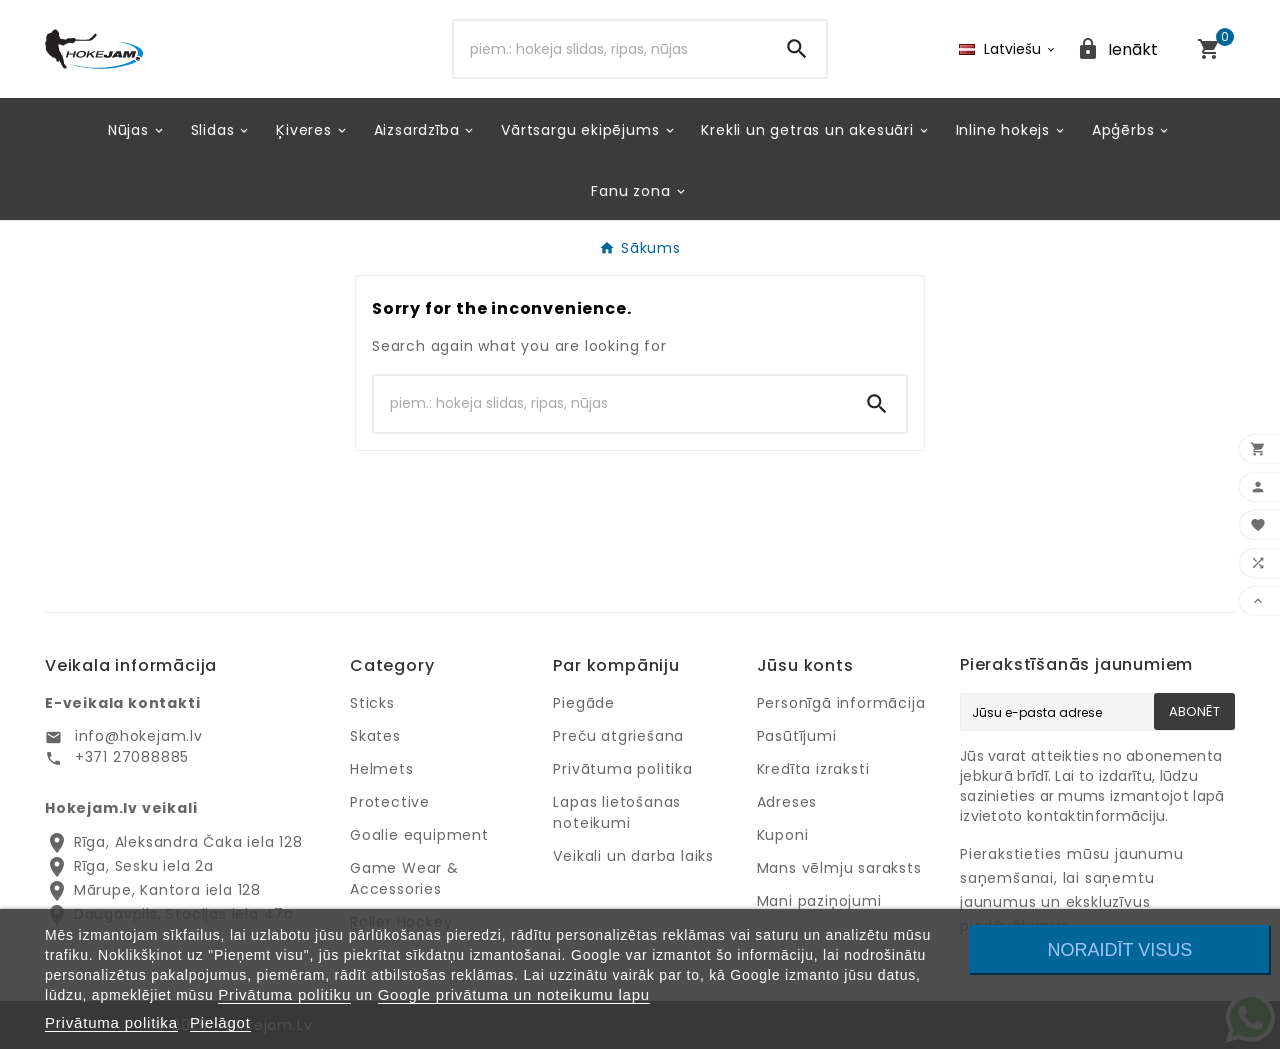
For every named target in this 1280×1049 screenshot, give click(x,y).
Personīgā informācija (841, 703)
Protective (390, 802)
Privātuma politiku (284, 994)
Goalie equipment (419, 835)
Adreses (787, 802)
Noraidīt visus (1120, 950)
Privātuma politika (622, 769)
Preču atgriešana (618, 736)
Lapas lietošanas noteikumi (617, 812)
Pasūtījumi (797, 736)
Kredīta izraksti (813, 769)
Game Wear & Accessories (404, 878)
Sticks (372, 703)
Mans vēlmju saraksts (839, 868)
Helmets (382, 769)
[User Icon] (1117, 49)
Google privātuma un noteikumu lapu (514, 994)
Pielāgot (220, 1022)
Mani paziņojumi (819, 901)
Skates (375, 736)
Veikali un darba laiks (633, 856)
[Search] (611, 49)
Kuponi (783, 835)
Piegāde (584, 703)
